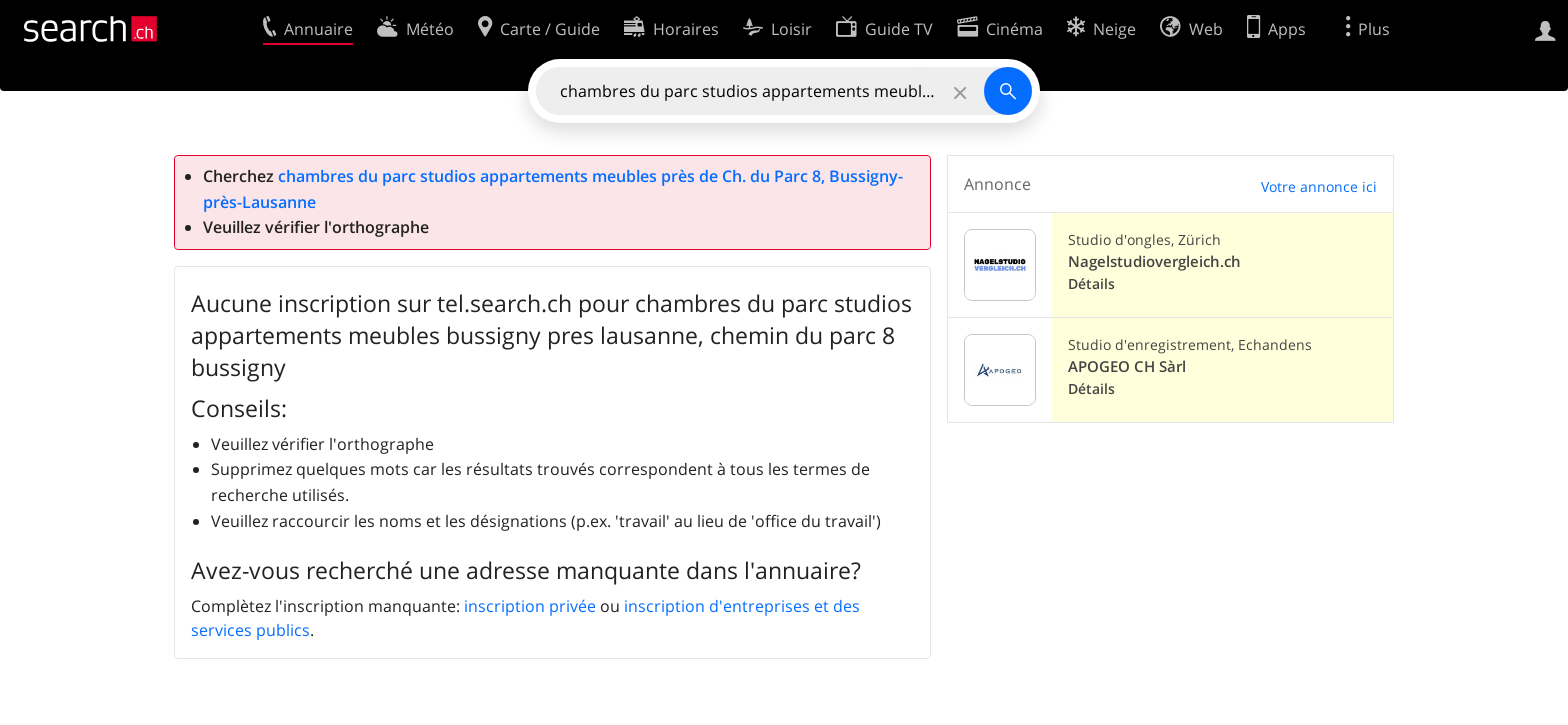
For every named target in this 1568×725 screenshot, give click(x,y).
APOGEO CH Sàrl (1127, 366)
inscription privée (530, 606)
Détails (1091, 283)
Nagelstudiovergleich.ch (1154, 261)
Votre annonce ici (1319, 186)
